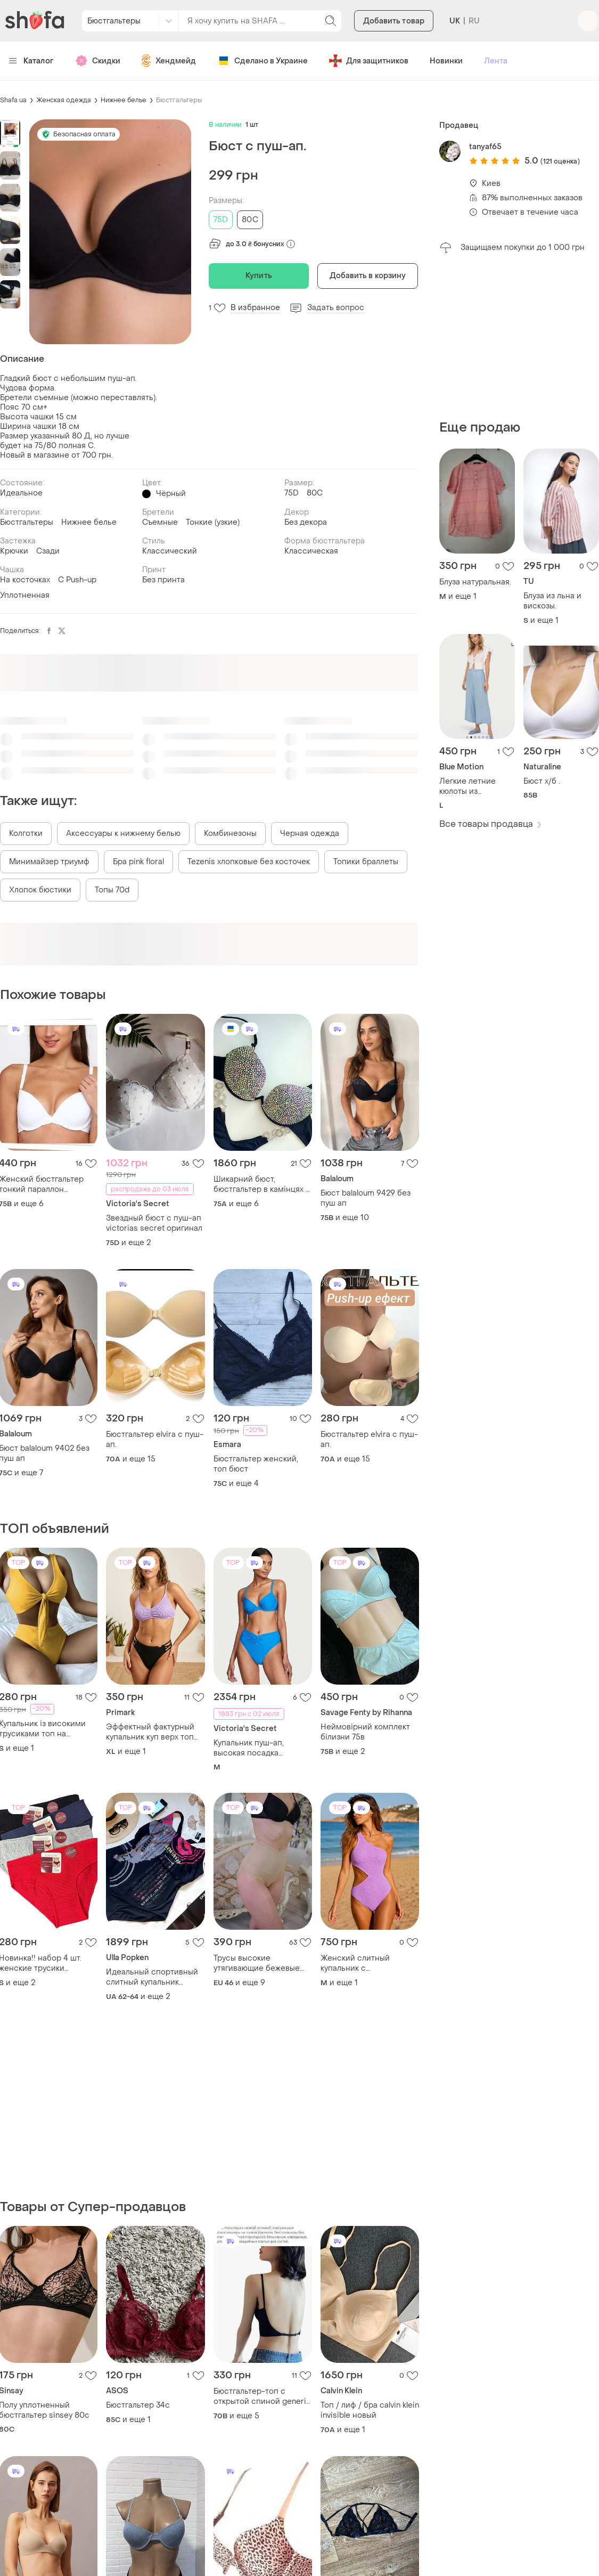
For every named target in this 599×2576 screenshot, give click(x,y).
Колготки (26, 833)
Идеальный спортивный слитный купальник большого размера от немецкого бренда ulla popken (152, 1977)
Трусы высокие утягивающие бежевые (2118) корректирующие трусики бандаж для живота (257, 1963)
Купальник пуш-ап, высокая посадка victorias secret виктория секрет (261, 1748)
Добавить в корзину (368, 276)
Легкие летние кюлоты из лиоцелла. (467, 786)
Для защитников (368, 60)
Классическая (311, 551)
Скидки (97, 60)
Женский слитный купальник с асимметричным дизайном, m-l (355, 1963)
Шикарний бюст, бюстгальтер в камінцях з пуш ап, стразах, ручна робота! (261, 1184)
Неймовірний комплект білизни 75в (365, 1732)
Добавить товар (393, 21)
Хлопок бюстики (40, 890)
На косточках (25, 580)
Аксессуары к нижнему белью (123, 833)
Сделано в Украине (262, 60)
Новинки (446, 61)
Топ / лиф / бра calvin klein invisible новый (370, 2410)
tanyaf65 (485, 147)
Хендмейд (169, 60)
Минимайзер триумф (49, 862)
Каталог (31, 61)
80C (250, 220)
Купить (258, 276)
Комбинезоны (230, 833)
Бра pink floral (138, 862)
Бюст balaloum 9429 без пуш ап (366, 1198)
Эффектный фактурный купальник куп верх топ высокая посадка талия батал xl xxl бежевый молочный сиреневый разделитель (150, 1732)
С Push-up (77, 580)
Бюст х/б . (541, 781)
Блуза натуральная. (475, 582)
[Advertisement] (519, 336)
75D (221, 220)
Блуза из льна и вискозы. (552, 601)
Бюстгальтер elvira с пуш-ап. (154, 1439)
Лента (495, 61)
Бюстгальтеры (179, 100)
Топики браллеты (365, 862)
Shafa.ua (13, 100)
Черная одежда (309, 833)
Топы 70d (112, 890)
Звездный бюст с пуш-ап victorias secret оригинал (154, 1223)
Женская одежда (63, 100)
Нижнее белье (123, 100)
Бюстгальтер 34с (138, 2405)
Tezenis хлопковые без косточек (248, 862)
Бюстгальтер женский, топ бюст (256, 1464)
